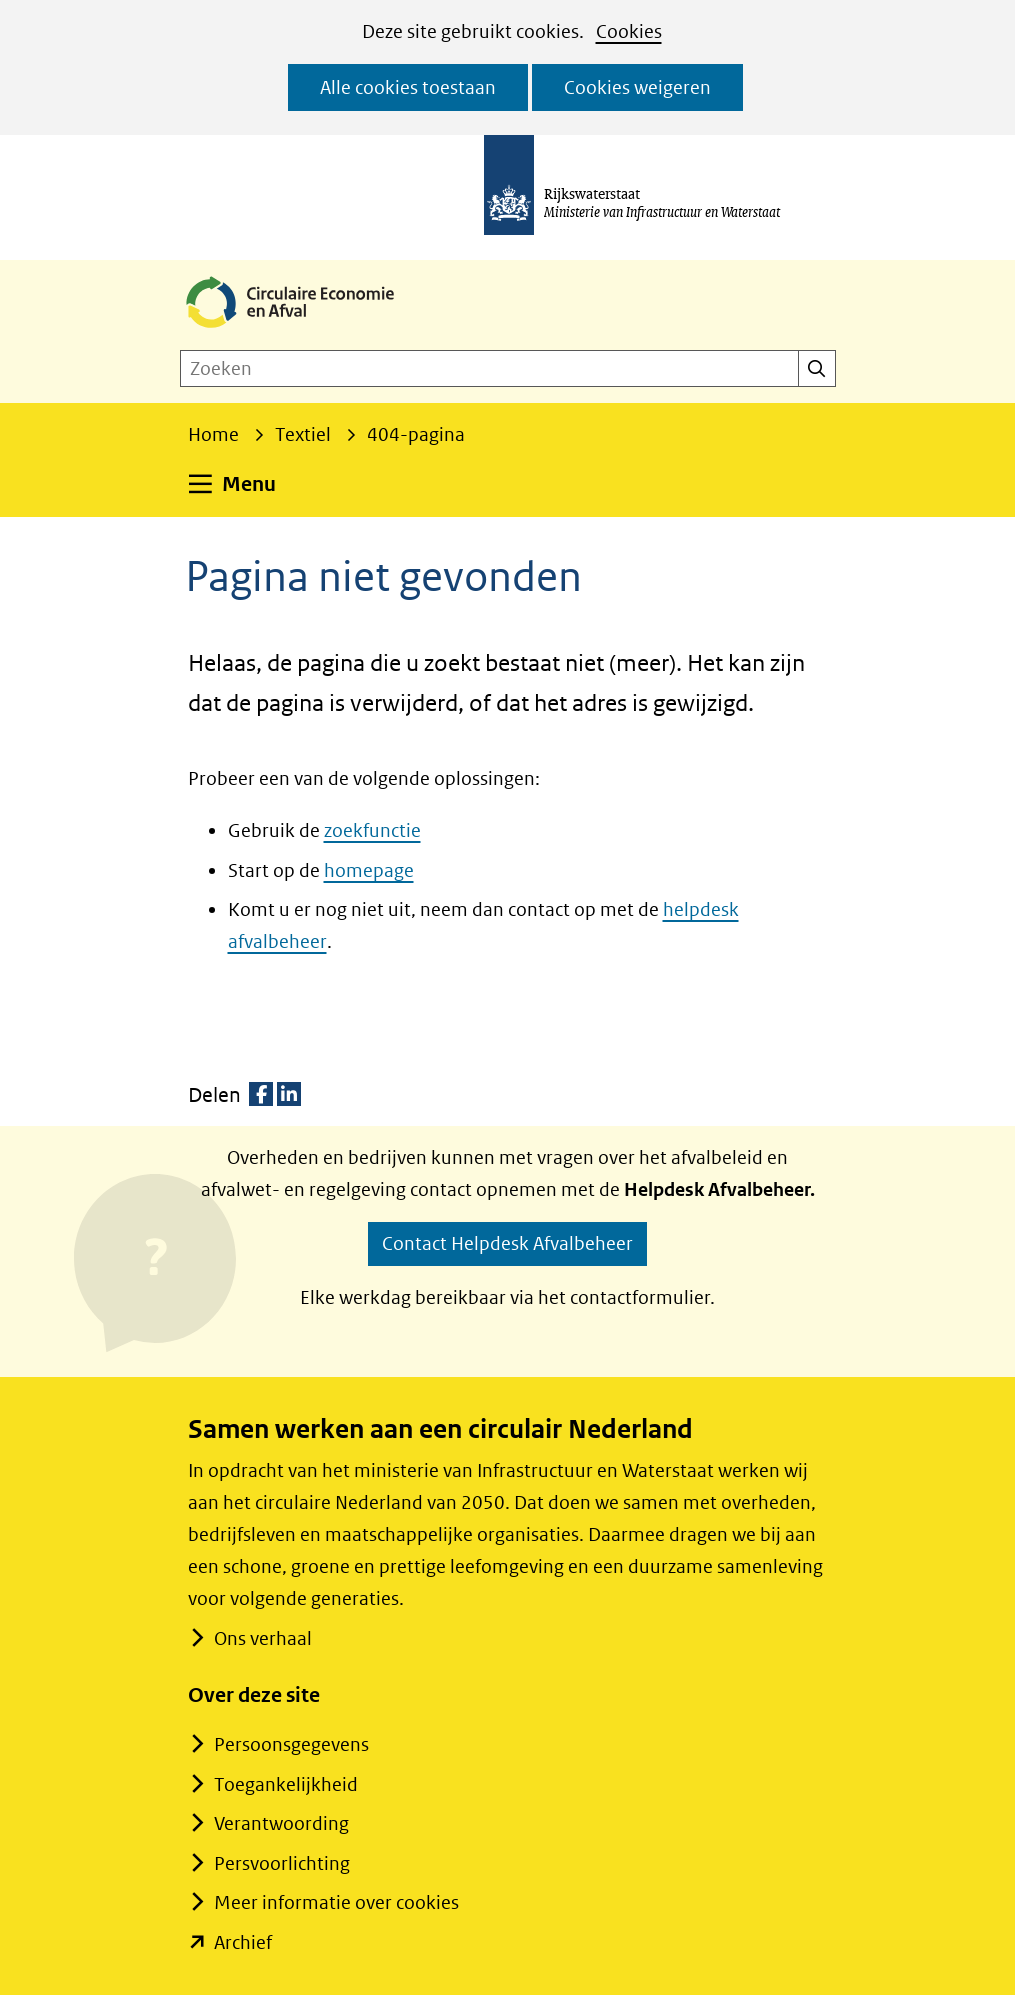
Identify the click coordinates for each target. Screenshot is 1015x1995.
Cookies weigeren (637, 87)
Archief (243, 1942)
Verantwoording (281, 1823)
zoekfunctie (372, 830)
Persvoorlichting (282, 1863)
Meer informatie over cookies (336, 1902)
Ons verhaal (262, 1638)
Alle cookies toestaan (408, 87)
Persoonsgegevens (291, 1744)
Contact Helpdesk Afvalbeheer (507, 1243)
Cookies (629, 31)
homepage (369, 870)
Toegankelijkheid (286, 1784)
